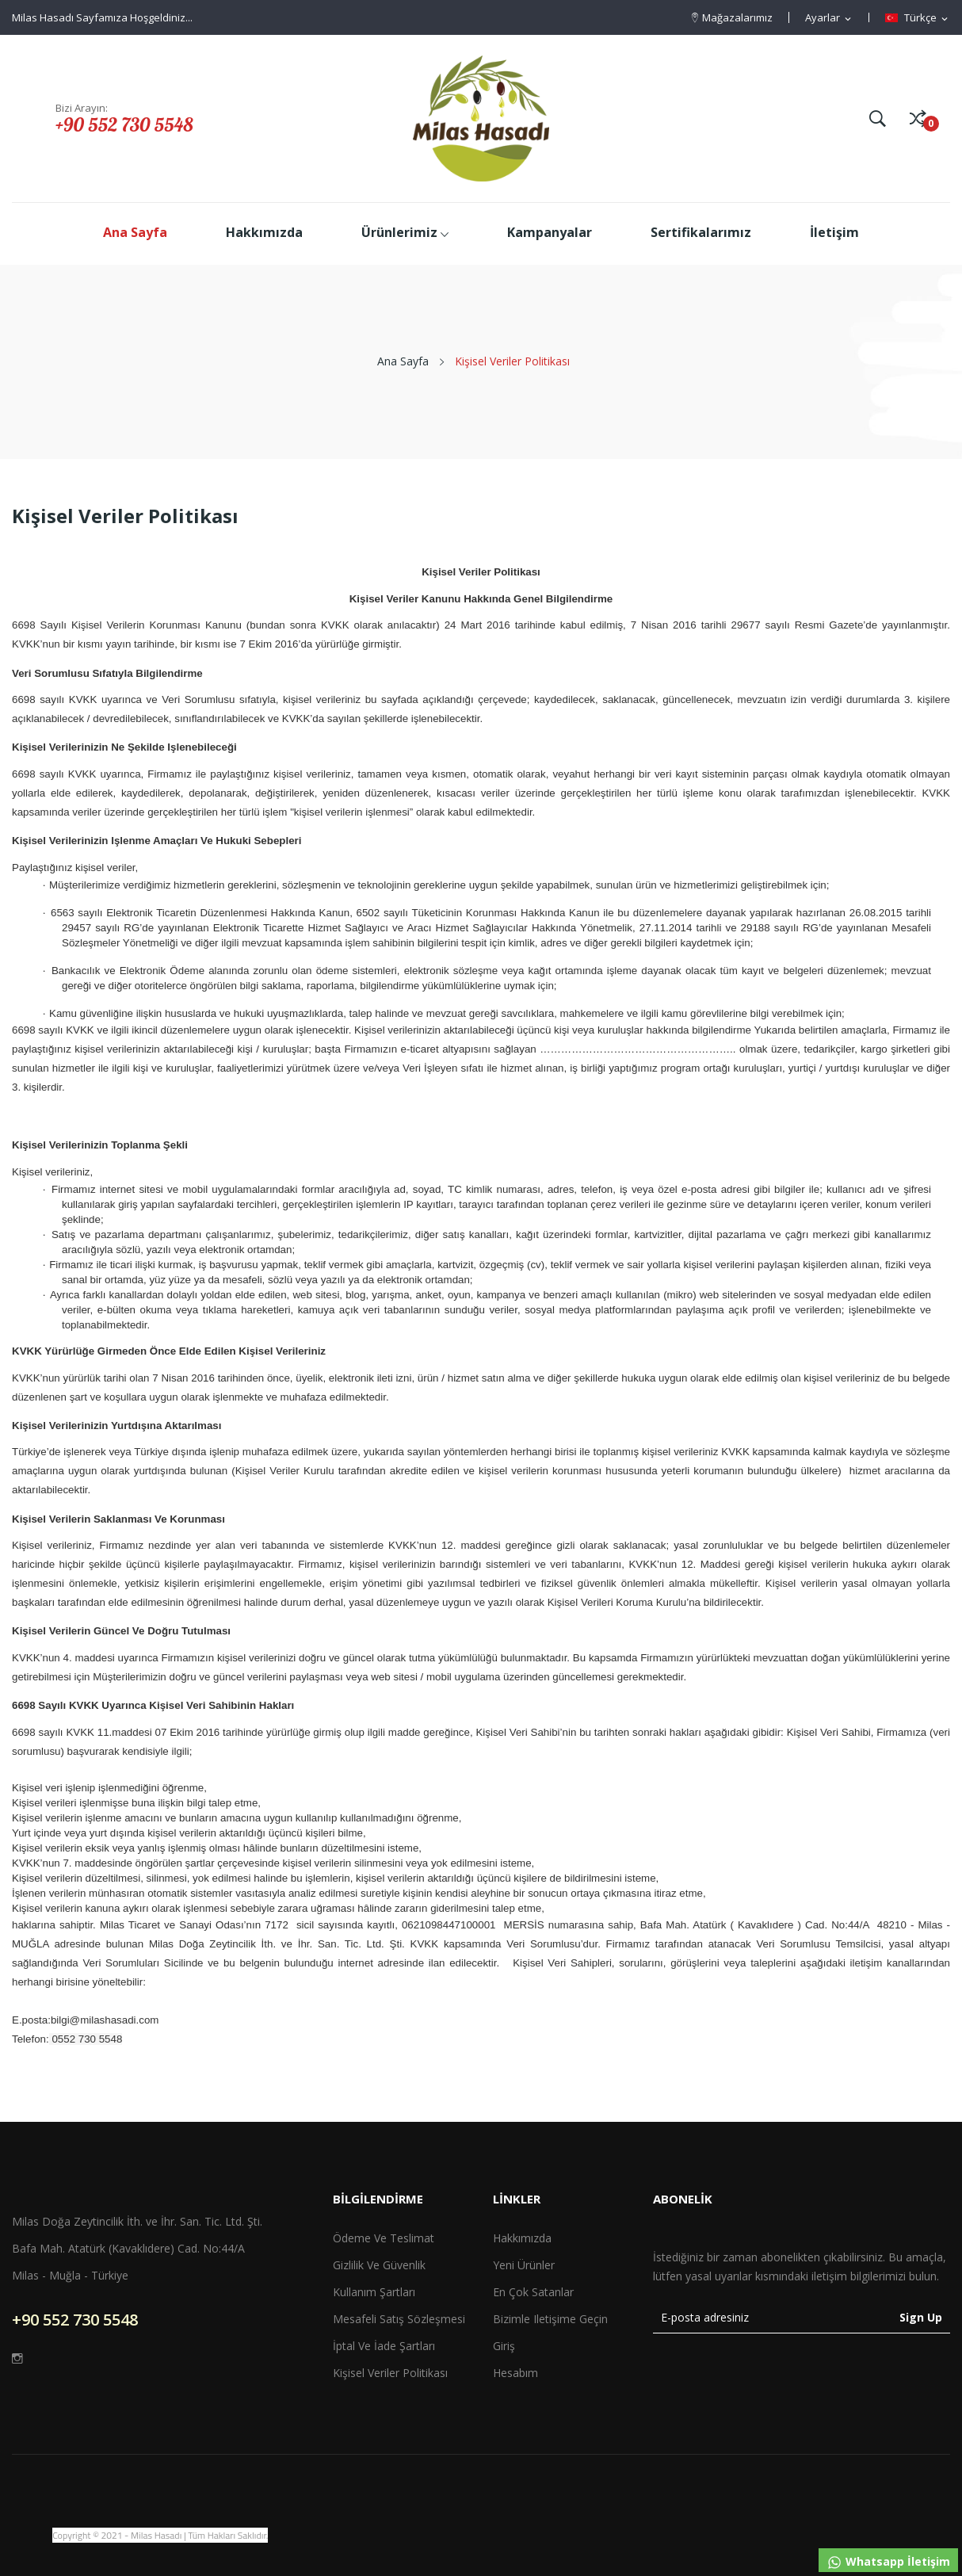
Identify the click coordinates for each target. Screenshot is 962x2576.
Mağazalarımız (737, 17)
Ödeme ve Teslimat (383, 2237)
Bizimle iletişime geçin (550, 2318)
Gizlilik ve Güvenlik (379, 2264)
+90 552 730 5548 (124, 124)
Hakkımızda (522, 2237)
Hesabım (515, 2372)
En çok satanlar (533, 2291)
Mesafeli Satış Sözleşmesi (399, 2318)
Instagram (17, 2358)
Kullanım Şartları (374, 2291)
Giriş (504, 2345)
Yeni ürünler (524, 2264)
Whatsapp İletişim (888, 2562)
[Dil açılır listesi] (917, 18)
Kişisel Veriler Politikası (390, 2372)
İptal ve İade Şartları (384, 2345)
